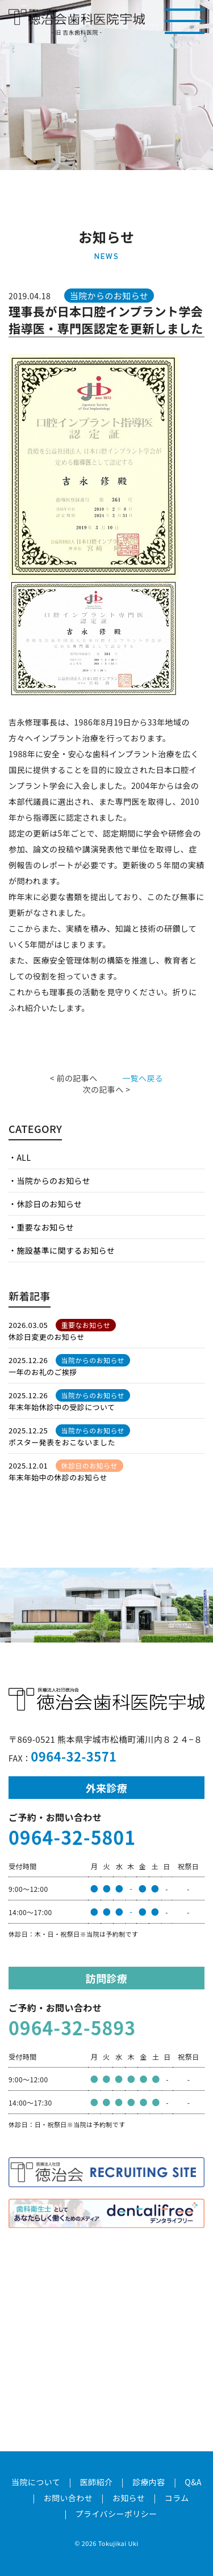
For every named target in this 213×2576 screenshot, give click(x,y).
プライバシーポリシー (116, 2513)
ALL (23, 1157)
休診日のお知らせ (49, 1204)
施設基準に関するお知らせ (65, 1250)
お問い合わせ (68, 2497)
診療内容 (148, 2482)
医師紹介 (96, 2482)
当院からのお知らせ (53, 1180)
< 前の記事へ (74, 1078)
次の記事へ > (107, 1089)
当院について (35, 2482)
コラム (177, 2497)
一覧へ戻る (142, 1078)
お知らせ (128, 2497)
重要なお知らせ (45, 1227)
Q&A (193, 2482)
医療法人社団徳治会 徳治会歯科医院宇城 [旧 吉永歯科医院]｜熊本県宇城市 (77, 17)
